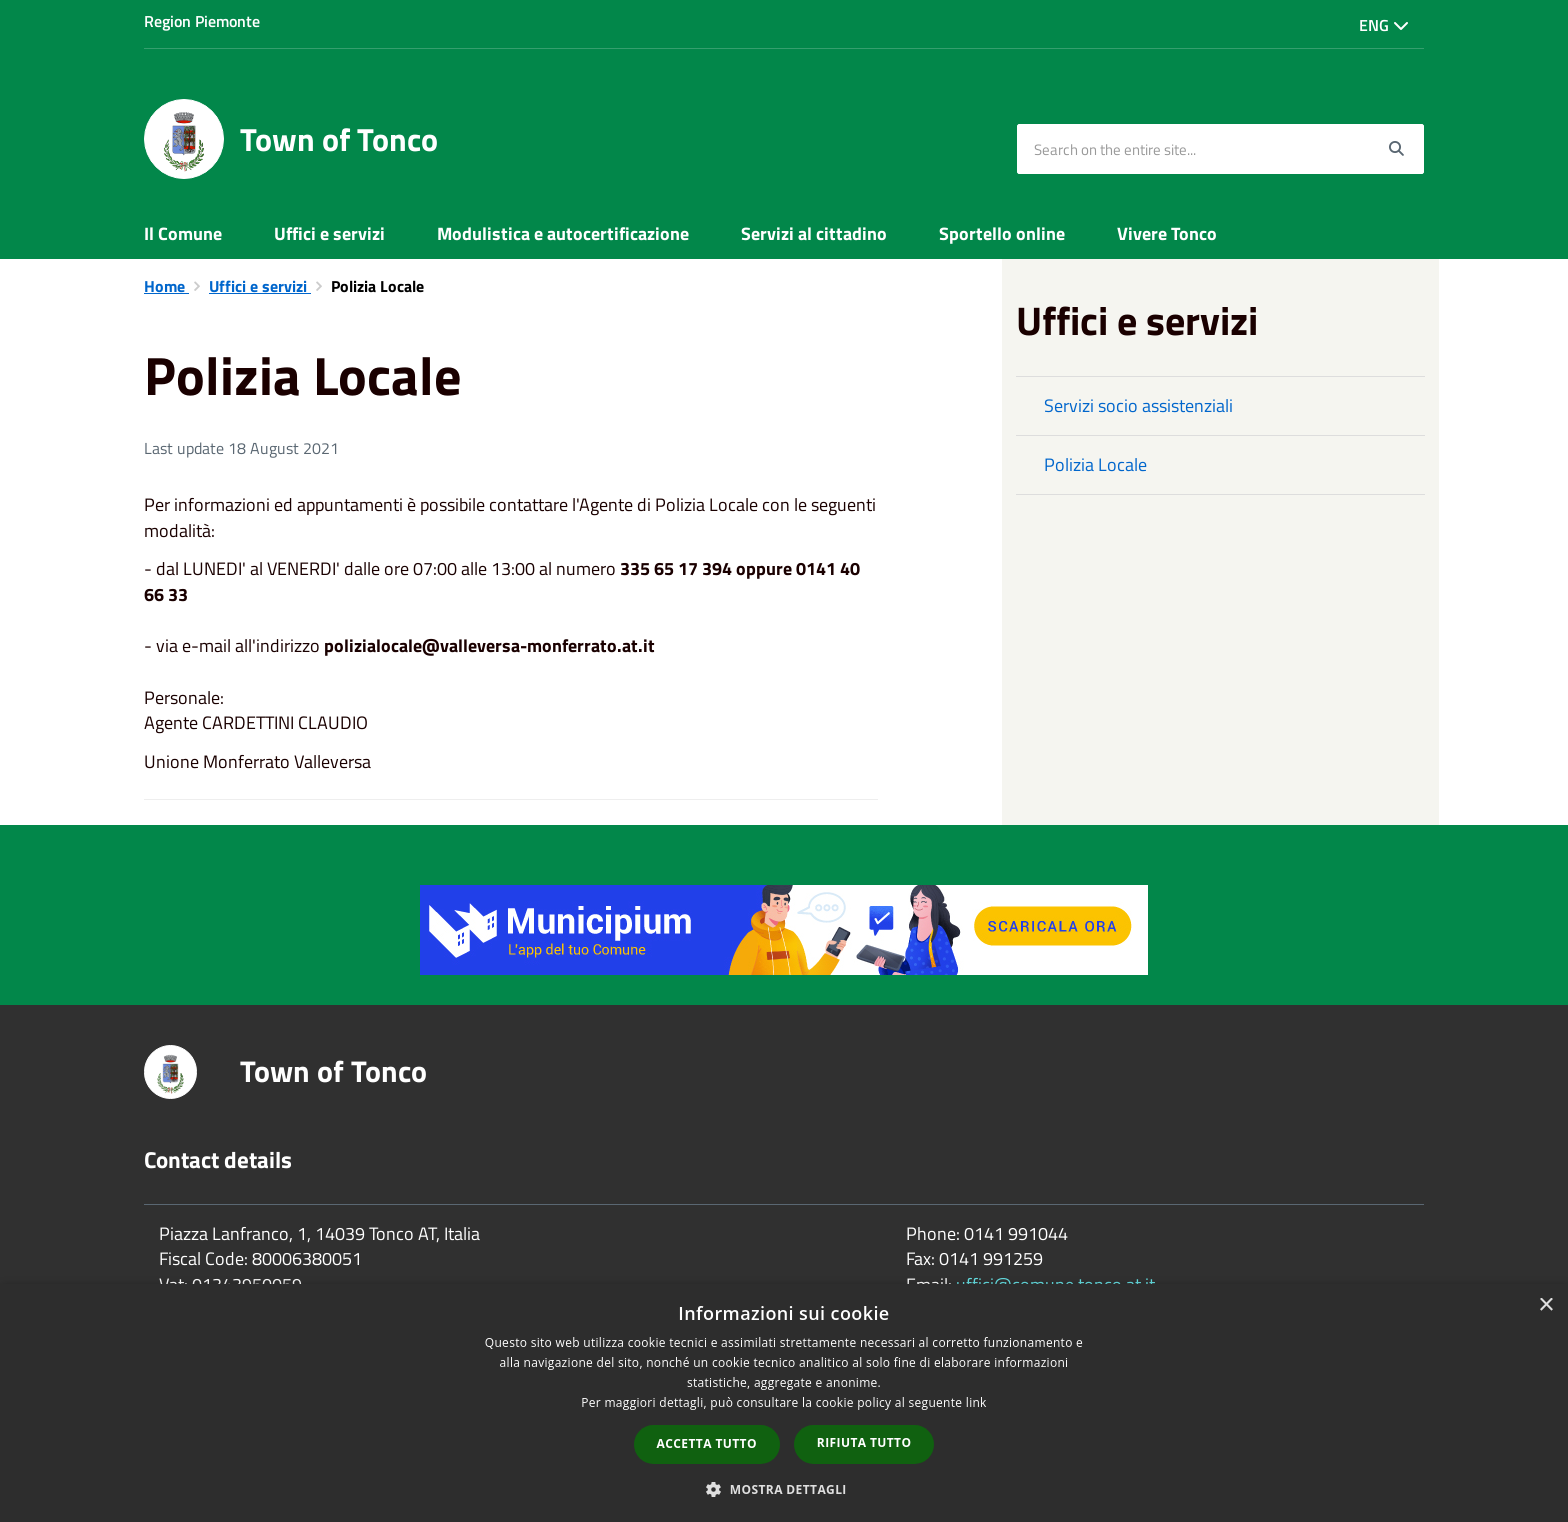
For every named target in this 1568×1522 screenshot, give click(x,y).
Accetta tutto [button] (707, 1443)
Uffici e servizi (329, 233)
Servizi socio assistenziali (1138, 405)
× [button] (1545, 1305)
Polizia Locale (1095, 464)
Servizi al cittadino (814, 233)
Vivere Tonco (1167, 233)
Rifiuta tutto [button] (864, 1442)
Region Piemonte (202, 21)
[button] (784, 1488)
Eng (1384, 25)
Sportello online (1002, 233)
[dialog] (784, 1403)
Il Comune (183, 233)
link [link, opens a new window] (976, 1402)
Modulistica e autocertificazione (563, 233)
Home (166, 286)
